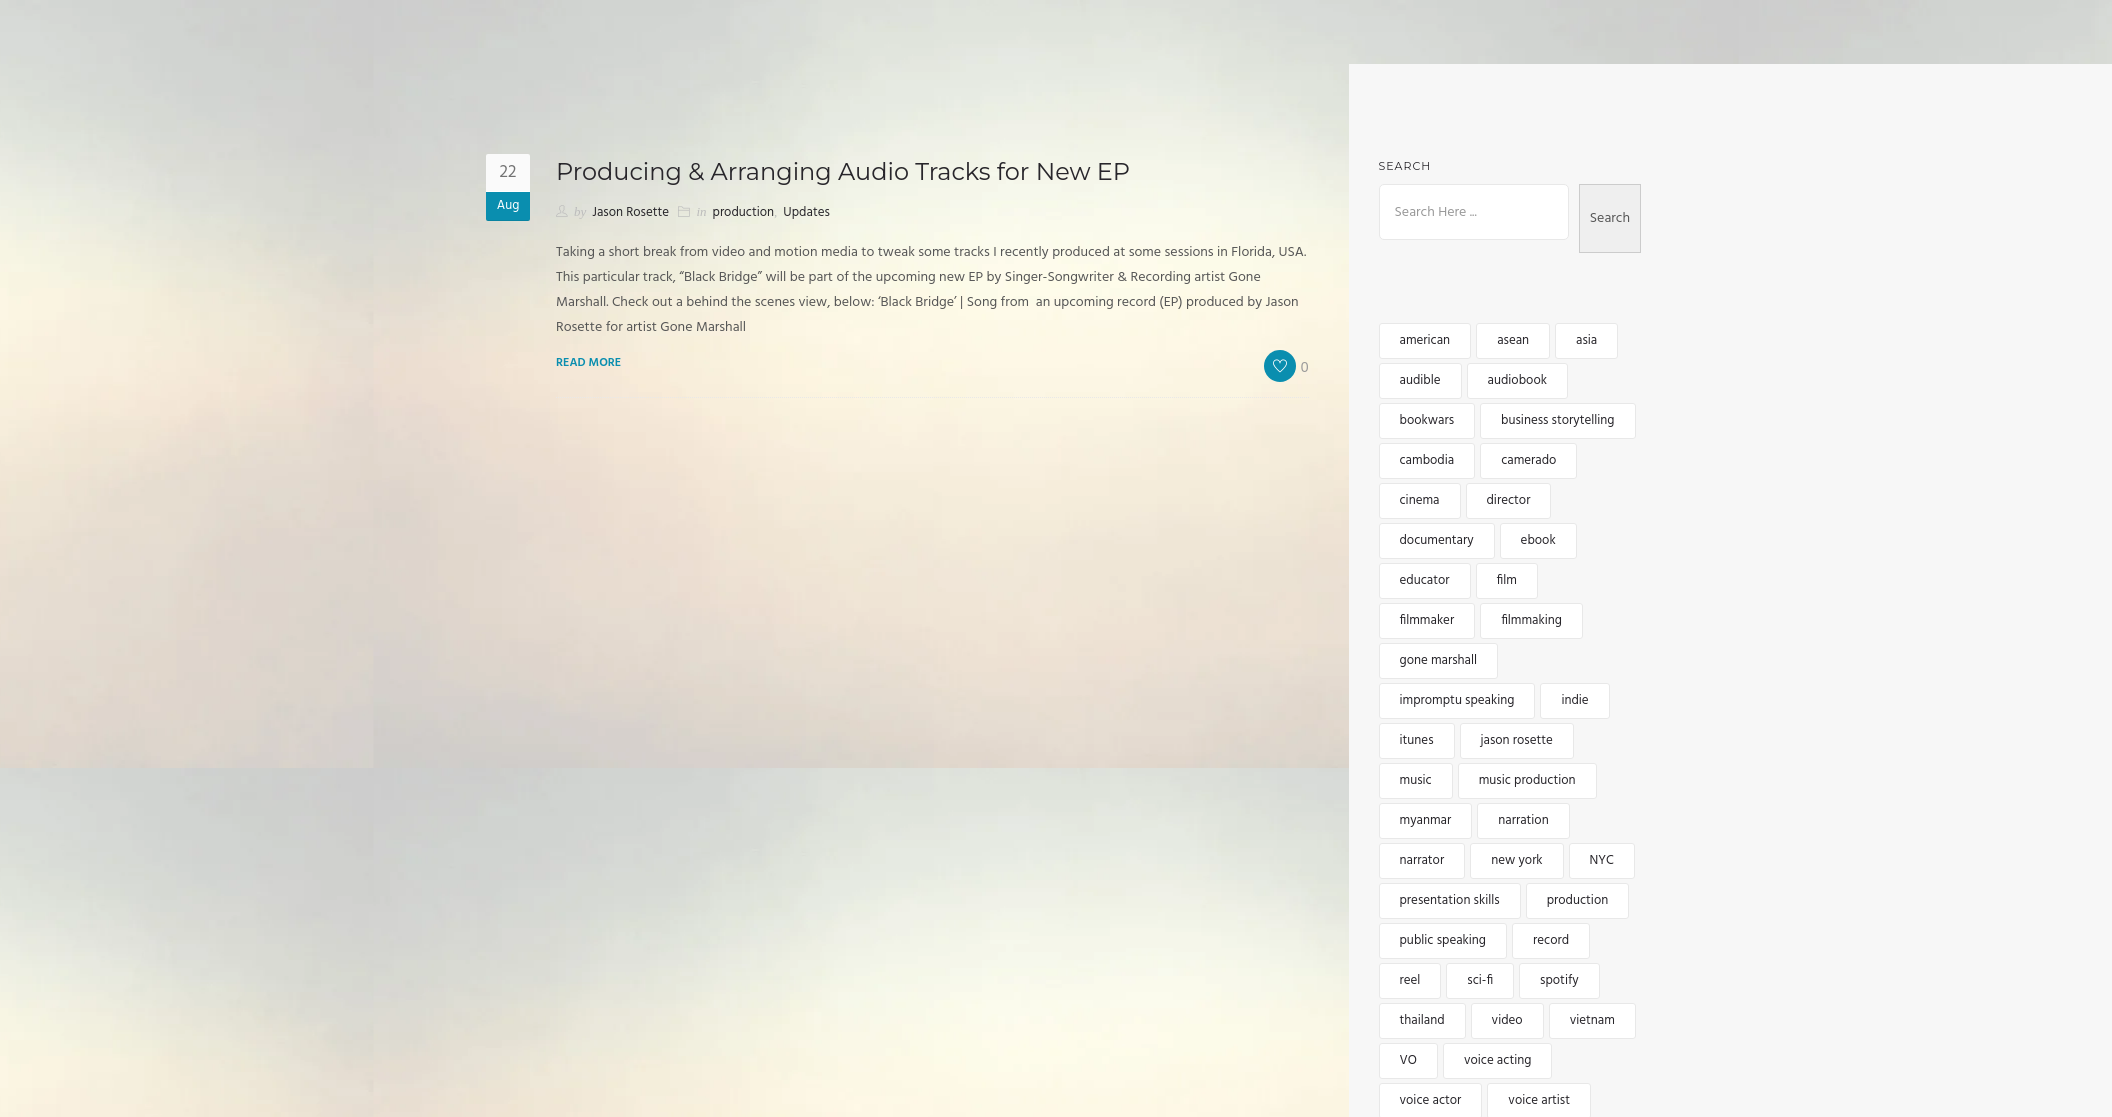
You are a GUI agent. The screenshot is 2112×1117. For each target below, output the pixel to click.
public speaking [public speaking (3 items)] (1443, 940)
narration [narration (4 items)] (1523, 820)
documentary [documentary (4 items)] (1437, 540)
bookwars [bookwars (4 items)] (1427, 420)
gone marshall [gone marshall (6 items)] (1439, 660)
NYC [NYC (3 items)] (1602, 860)
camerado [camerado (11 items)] (1528, 460)
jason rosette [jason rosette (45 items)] (1517, 740)
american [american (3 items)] (1425, 340)
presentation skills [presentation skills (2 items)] (1450, 900)
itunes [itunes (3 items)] (1417, 740)
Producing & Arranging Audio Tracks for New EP (843, 171)
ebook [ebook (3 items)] (1538, 540)
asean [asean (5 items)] (1513, 340)
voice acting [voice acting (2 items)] (1497, 1060)
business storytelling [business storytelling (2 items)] (1557, 420)
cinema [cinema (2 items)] (1420, 500)
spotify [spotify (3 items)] (1559, 980)
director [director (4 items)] (1509, 500)
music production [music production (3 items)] (1527, 780)
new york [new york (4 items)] (1516, 860)
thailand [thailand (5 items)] (1422, 1020)
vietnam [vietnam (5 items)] (1592, 1020)
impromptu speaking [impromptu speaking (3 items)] (1457, 700)
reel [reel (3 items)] (1410, 980)
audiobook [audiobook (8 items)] (1517, 380)
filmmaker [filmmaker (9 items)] (1427, 620)
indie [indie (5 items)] (1574, 700)
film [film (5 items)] (1507, 580)
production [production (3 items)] (1578, 900)
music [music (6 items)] (1416, 780)
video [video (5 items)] (1507, 1020)
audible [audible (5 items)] (1420, 380)
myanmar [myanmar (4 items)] (1426, 820)
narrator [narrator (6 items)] (1422, 860)
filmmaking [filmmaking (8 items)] (1531, 620)
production (744, 212)
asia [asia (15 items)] (1586, 340)
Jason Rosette (630, 212)
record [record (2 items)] (1551, 940)
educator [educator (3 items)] (1425, 580)
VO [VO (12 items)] (1408, 1060)
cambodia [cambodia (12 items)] (1427, 460)
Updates (806, 212)
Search (1405, 166)
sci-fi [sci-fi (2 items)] (1480, 980)
